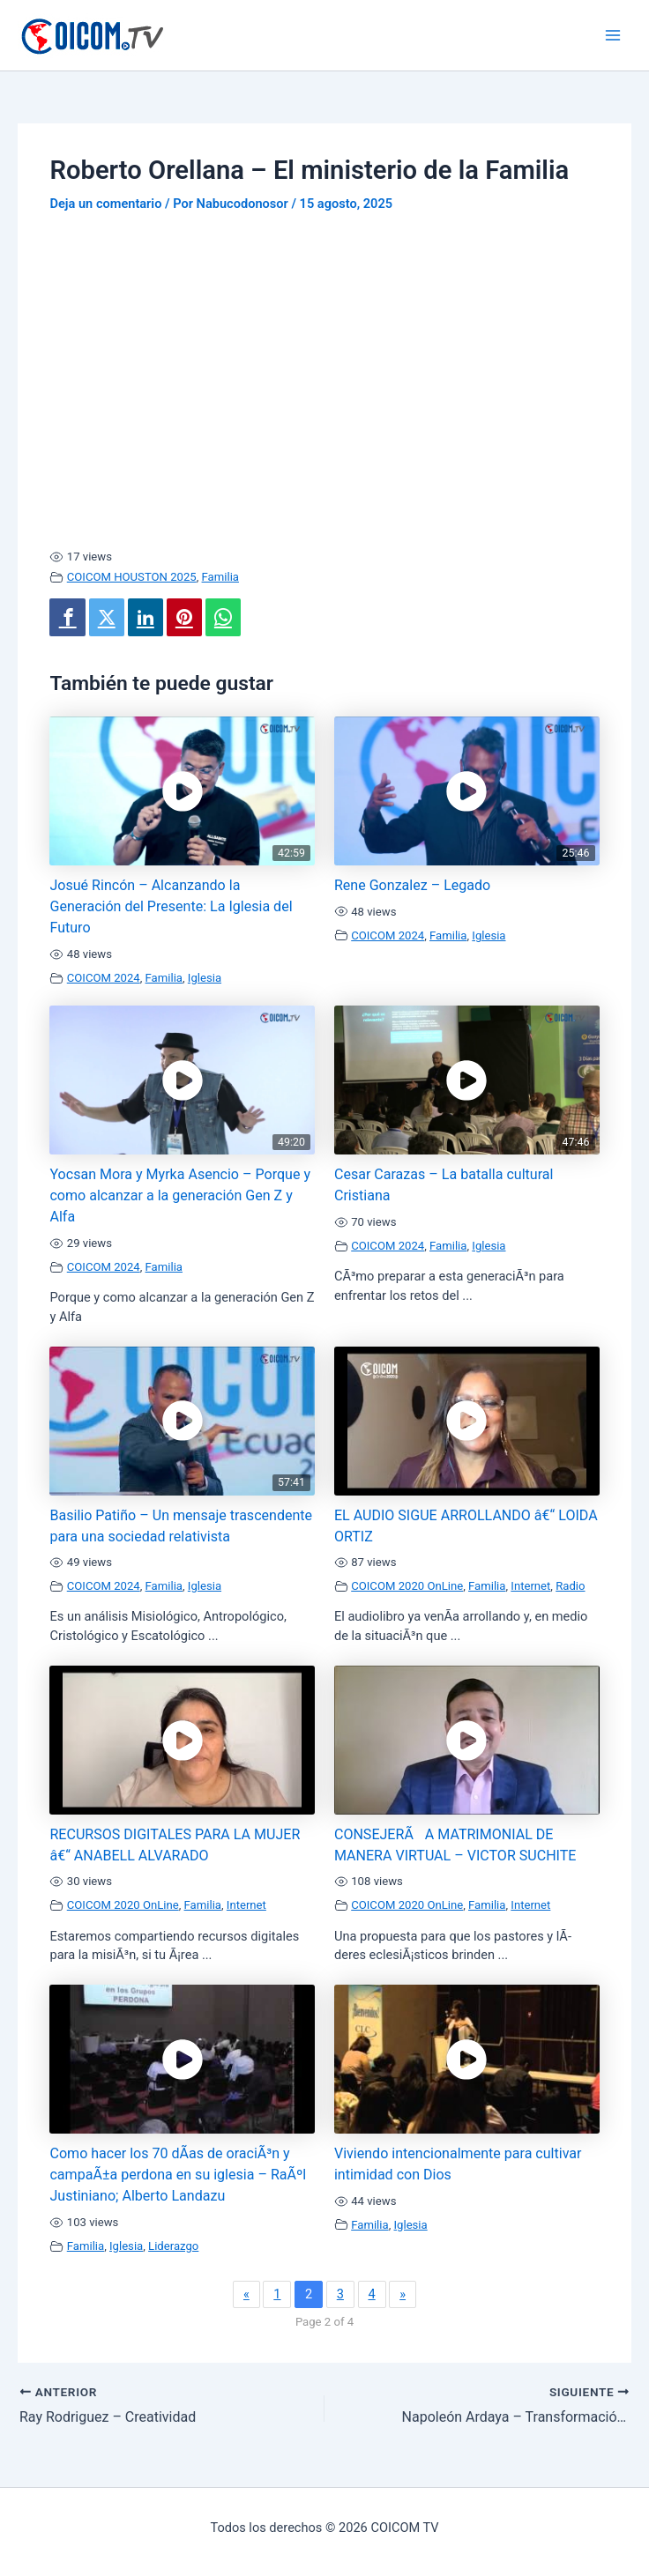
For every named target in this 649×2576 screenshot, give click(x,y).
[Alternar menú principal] (612, 35)
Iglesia (204, 977)
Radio (570, 1585)
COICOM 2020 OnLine (407, 1585)
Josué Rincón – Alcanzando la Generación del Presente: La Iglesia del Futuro (170, 906)
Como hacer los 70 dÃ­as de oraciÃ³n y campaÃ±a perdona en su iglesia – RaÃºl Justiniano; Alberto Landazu (177, 2174)
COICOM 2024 (103, 977)
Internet (530, 1585)
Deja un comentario (105, 204)
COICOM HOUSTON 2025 (132, 576)
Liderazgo (173, 2246)
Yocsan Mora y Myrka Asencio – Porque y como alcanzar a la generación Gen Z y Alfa (179, 1195)
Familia (220, 576)
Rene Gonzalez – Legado (412, 885)
